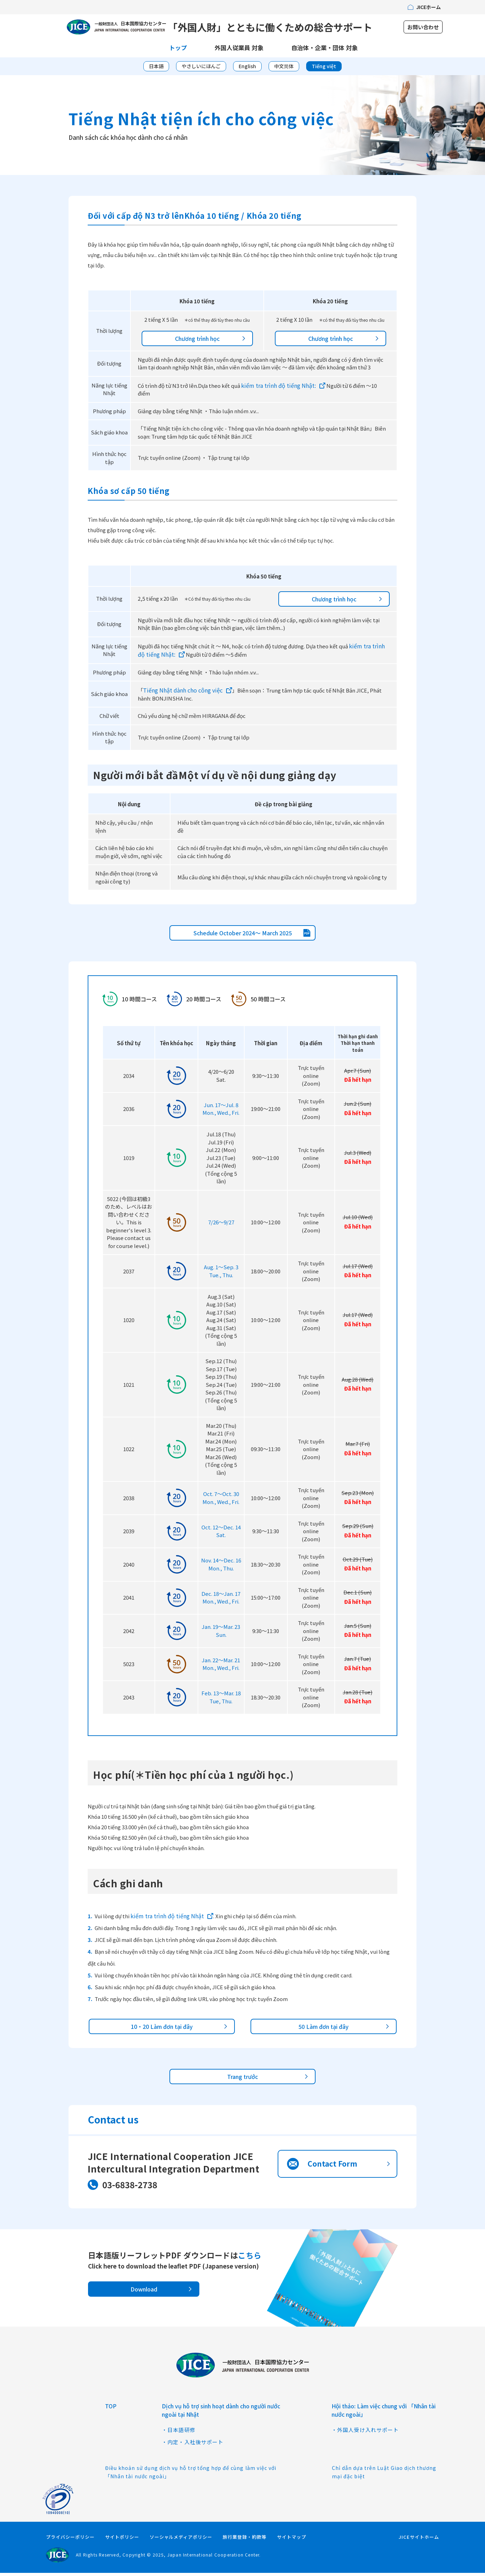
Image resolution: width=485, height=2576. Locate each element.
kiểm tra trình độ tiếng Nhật (167, 1919)
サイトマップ (291, 2540)
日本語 (156, 69)
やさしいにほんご (201, 69)
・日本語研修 (179, 2433)
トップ (178, 51)
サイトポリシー (122, 2540)
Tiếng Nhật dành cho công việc (183, 693)
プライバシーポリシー (70, 2540)
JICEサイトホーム (419, 2540)
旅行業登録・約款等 (245, 2540)
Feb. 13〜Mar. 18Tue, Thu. (221, 1700)
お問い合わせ (423, 28)
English (247, 69)
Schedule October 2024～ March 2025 (242, 936)
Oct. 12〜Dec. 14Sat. (221, 1534)
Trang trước (242, 2080)
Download (143, 2292)
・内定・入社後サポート (192, 2445)
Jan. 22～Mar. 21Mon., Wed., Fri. (221, 1667)
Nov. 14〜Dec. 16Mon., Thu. (221, 1567)
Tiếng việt (324, 69)
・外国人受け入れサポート (365, 2433)
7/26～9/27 (221, 1225)
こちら (249, 2258)
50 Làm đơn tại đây (324, 2030)
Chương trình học (197, 341)
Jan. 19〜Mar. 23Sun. (221, 1634)
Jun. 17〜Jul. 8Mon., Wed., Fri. (220, 1112)
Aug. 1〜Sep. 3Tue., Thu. (221, 1274)
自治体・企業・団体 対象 (324, 51)
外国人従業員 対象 (239, 51)
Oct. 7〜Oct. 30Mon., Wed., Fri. (220, 1501)
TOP (111, 2409)
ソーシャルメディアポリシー (181, 2540)
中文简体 (284, 69)
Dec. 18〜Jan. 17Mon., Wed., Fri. (220, 1601)
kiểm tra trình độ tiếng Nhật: (278, 388)
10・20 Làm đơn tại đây (162, 2030)
